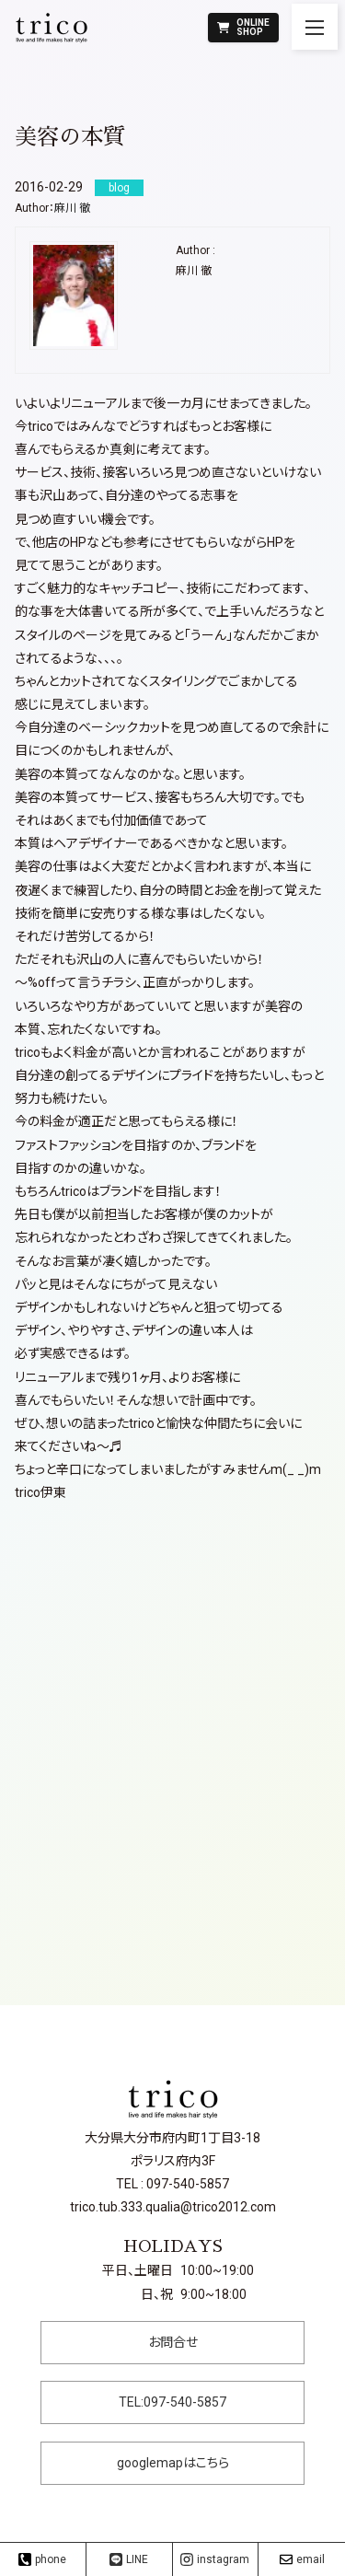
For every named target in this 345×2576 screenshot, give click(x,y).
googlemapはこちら (173, 2462)
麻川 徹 (72, 208)
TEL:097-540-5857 (172, 2402)
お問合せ (173, 2342)
